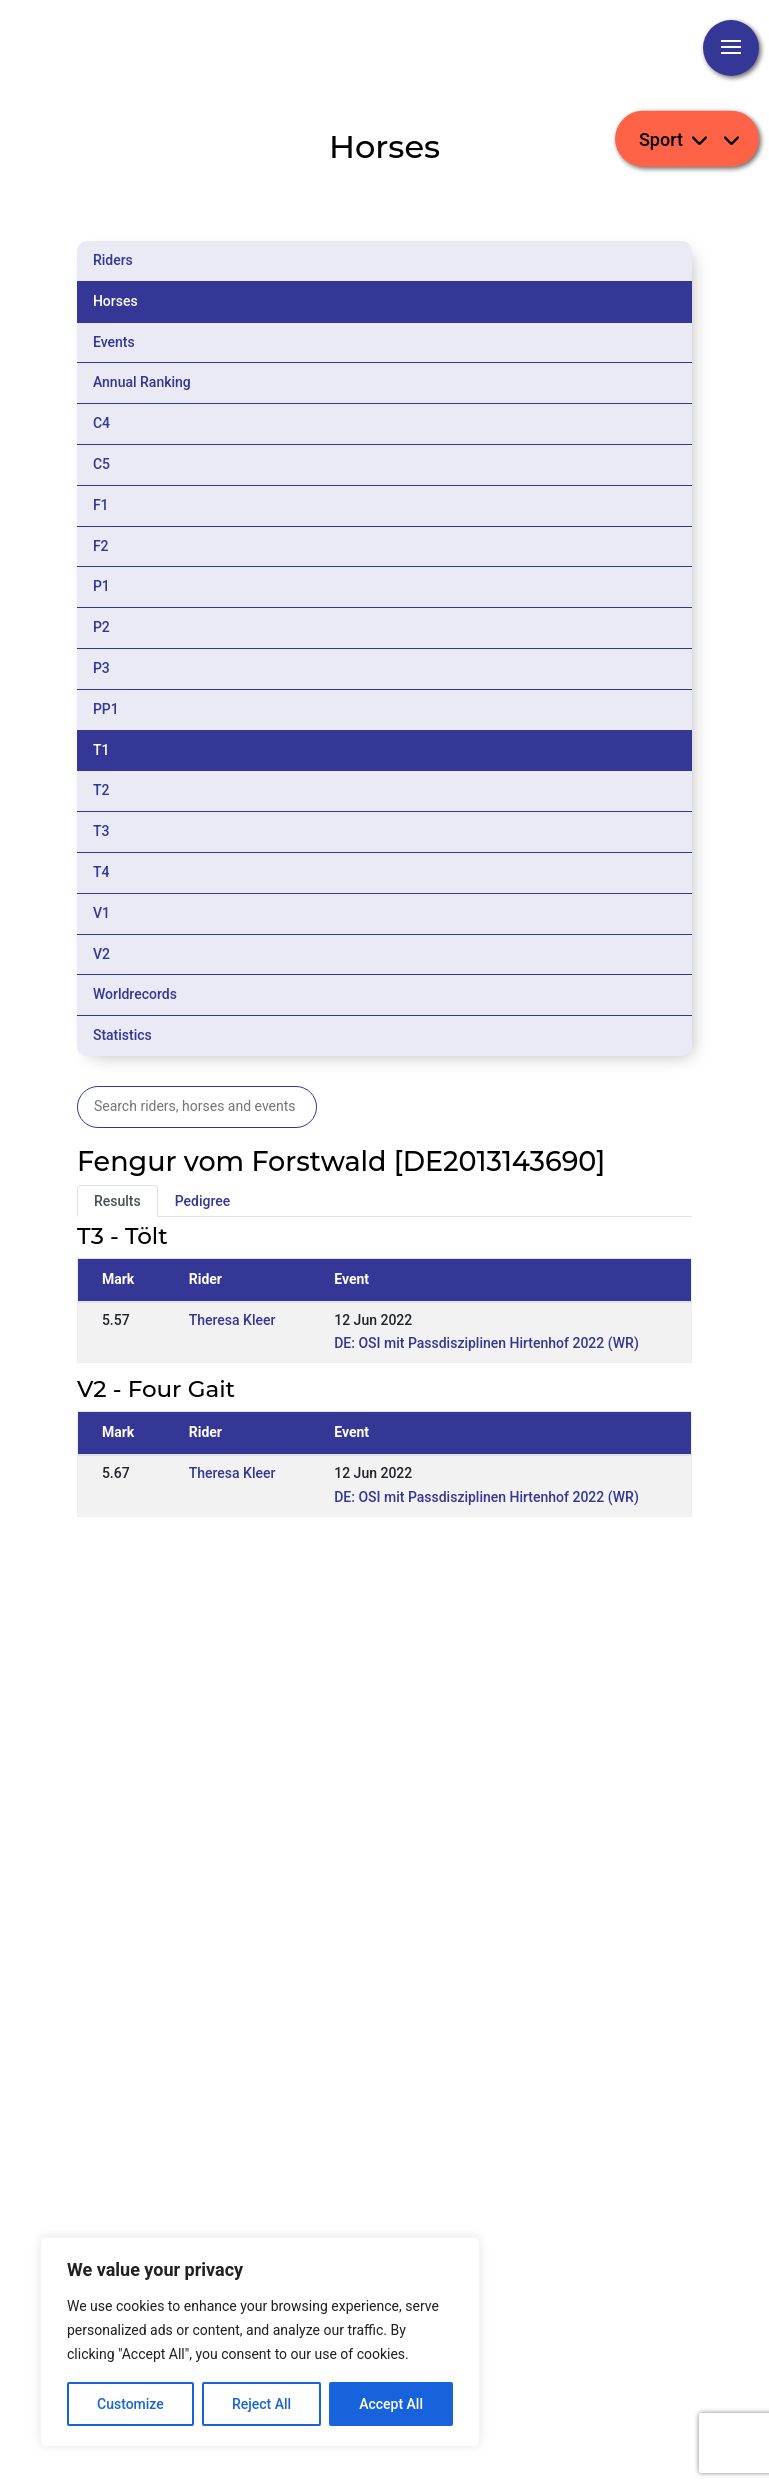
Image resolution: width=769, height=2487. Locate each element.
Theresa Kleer (232, 1320)
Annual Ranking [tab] (142, 382)
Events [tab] (114, 342)
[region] (260, 2342)
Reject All (261, 2404)
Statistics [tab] (122, 1035)
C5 (101, 464)
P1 (101, 586)
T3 (101, 831)
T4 (101, 872)
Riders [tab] (113, 260)
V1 (101, 913)
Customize (130, 2404)
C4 (101, 423)
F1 (101, 505)
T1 (101, 750)
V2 (101, 954)
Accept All (391, 2404)
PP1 (106, 709)
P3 (101, 668)
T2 (101, 790)
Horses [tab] (115, 301)
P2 (101, 627)
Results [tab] (117, 1201)
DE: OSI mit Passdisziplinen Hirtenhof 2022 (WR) (486, 1343)
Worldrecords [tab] (135, 994)
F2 (101, 546)
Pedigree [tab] (203, 1201)
